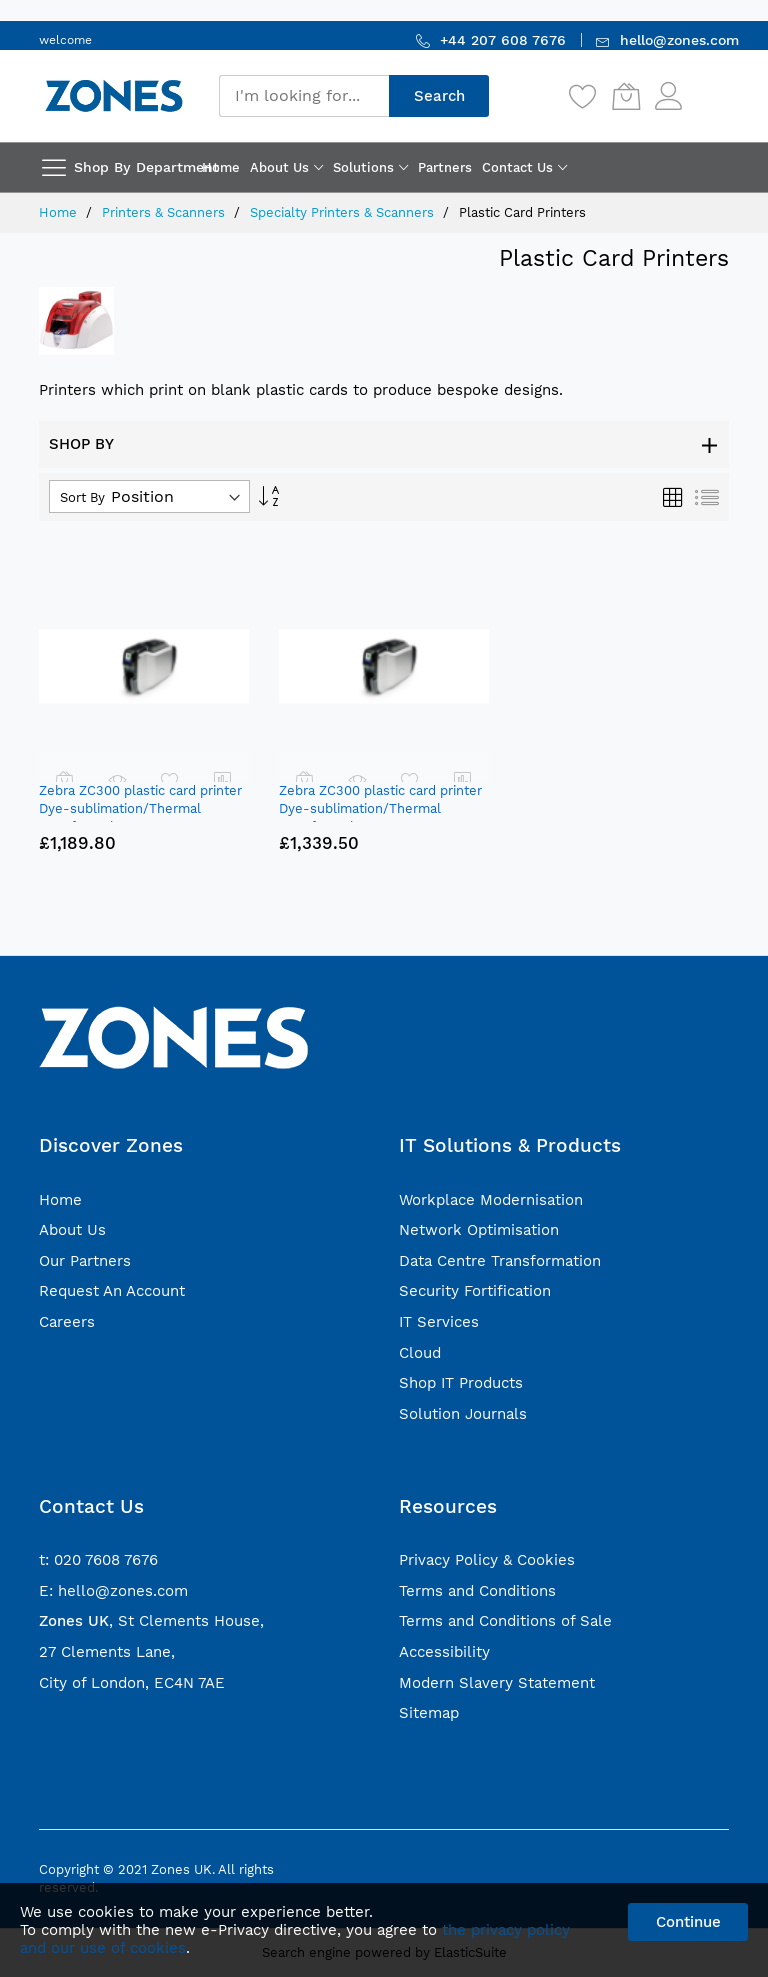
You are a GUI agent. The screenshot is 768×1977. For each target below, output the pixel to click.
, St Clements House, (151, 1621)
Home (60, 212)
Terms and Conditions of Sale (505, 1621)
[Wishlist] (583, 96)
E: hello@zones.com (113, 1591)
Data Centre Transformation (500, 1261)
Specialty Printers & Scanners (344, 212)
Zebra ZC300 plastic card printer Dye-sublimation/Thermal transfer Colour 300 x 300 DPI (380, 808)
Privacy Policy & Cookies (487, 1560)
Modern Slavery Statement (497, 1683)
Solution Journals (463, 1414)
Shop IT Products (461, 1383)
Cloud (420, 1353)
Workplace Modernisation (491, 1200)
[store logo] (114, 95)
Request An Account (112, 1291)
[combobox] (304, 96)
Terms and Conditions (477, 1591)
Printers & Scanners (165, 212)
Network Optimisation (479, 1230)
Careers (67, 1322)
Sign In (708, 86)
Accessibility (444, 1652)
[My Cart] (626, 96)
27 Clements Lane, (107, 1652)
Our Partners (85, 1261)
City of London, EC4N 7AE (132, 1683)
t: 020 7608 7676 (98, 1560)
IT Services (439, 1322)
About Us (72, 1230)
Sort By (82, 497)
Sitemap (429, 1713)
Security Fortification (475, 1291)
